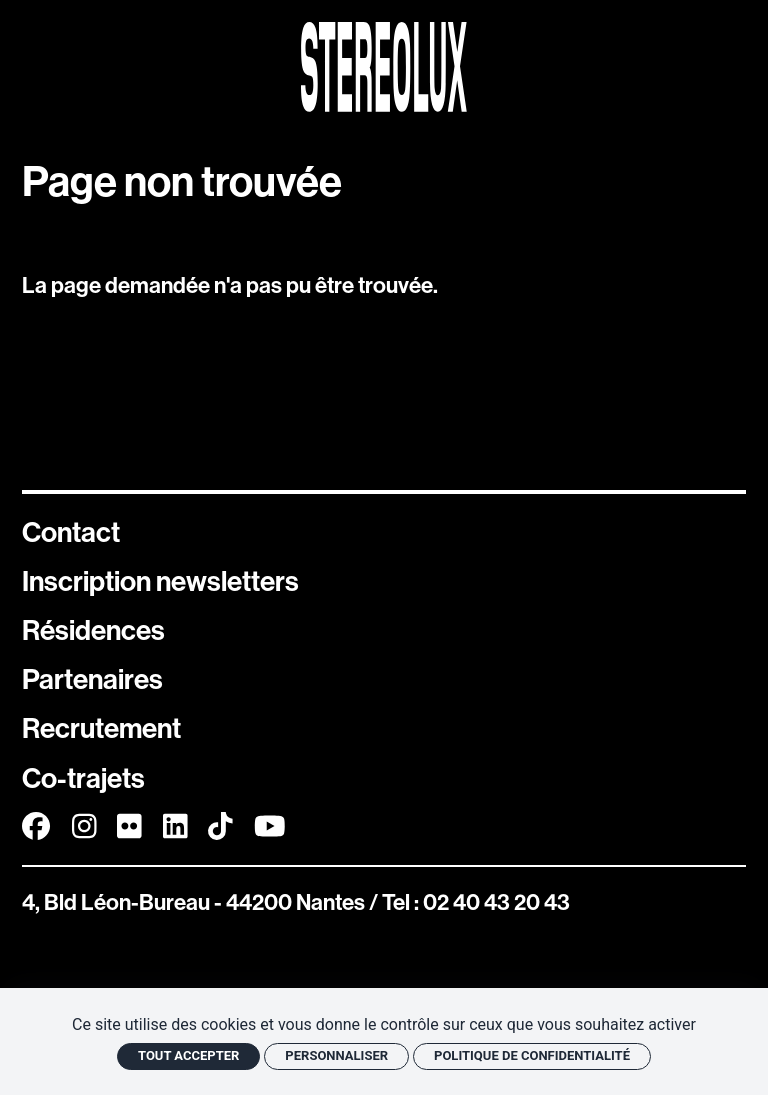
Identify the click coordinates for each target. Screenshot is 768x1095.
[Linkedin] (175, 826)
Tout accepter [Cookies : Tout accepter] (188, 1055)
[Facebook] (36, 826)
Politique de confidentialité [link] (532, 1055)
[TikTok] (220, 826)
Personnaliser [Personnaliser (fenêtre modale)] (336, 1055)
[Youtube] (270, 826)
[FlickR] (129, 826)
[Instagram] (84, 826)
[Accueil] (384, 67)
